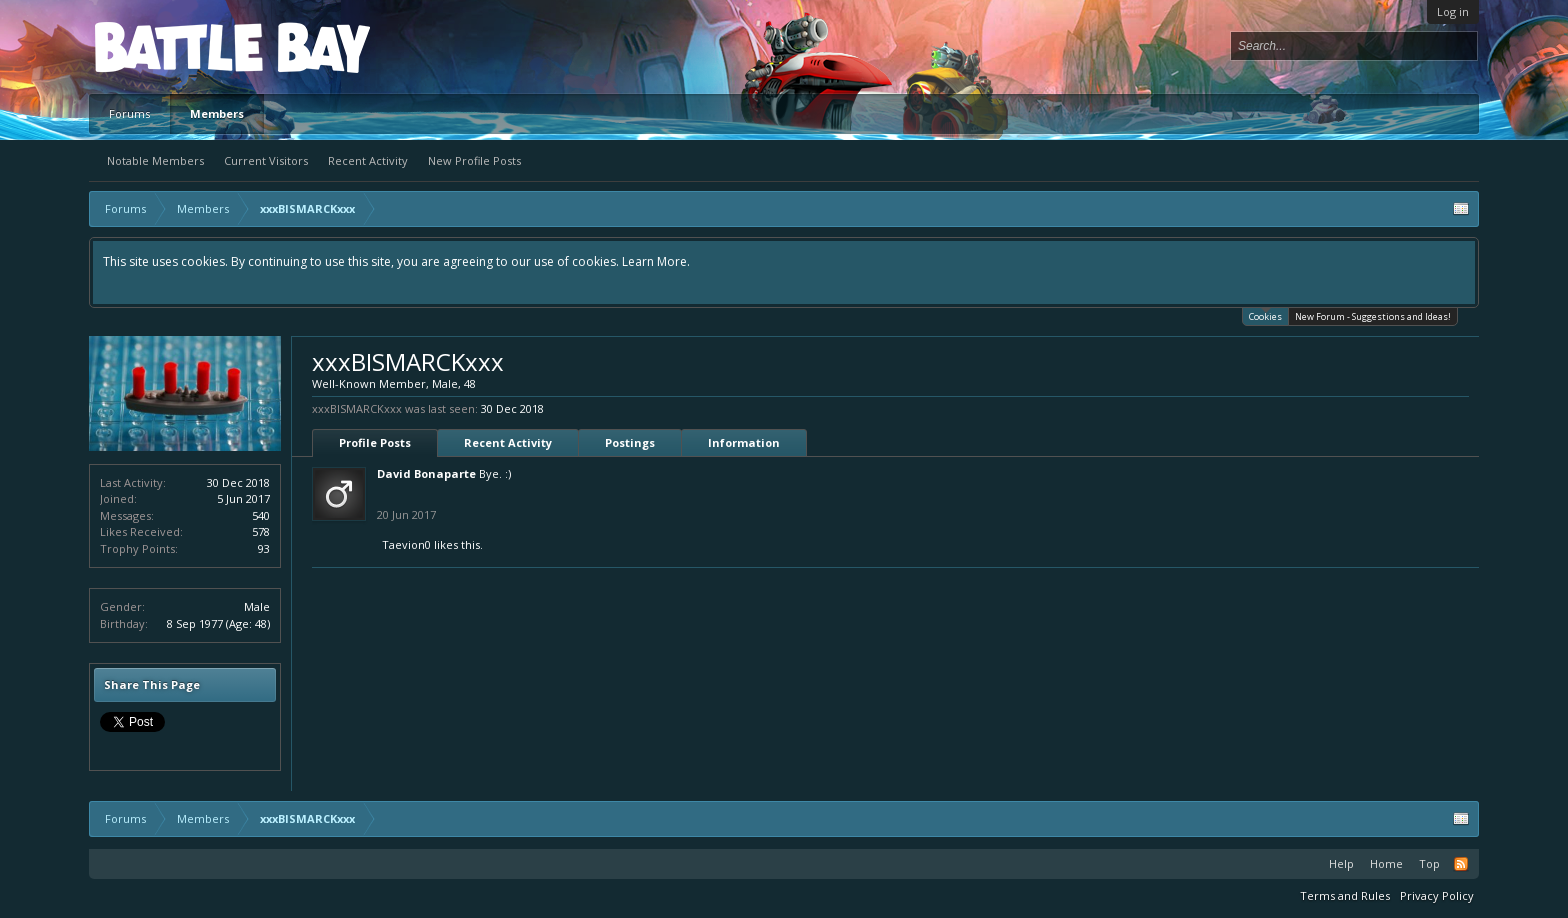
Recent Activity (368, 160)
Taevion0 (406, 544)
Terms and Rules (1345, 895)
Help (1341, 863)
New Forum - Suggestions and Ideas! (1373, 316)
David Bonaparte (426, 473)
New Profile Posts (474, 160)
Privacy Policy (1437, 895)
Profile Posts (375, 442)
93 (264, 548)
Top (1429, 863)
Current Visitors (266, 160)
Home (1386, 863)
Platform (168, 46)
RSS (1461, 864)
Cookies (1265, 315)
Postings (630, 442)
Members (217, 113)
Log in (1453, 11)
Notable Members (155, 160)
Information (744, 442)
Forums (129, 113)
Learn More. (656, 261)
